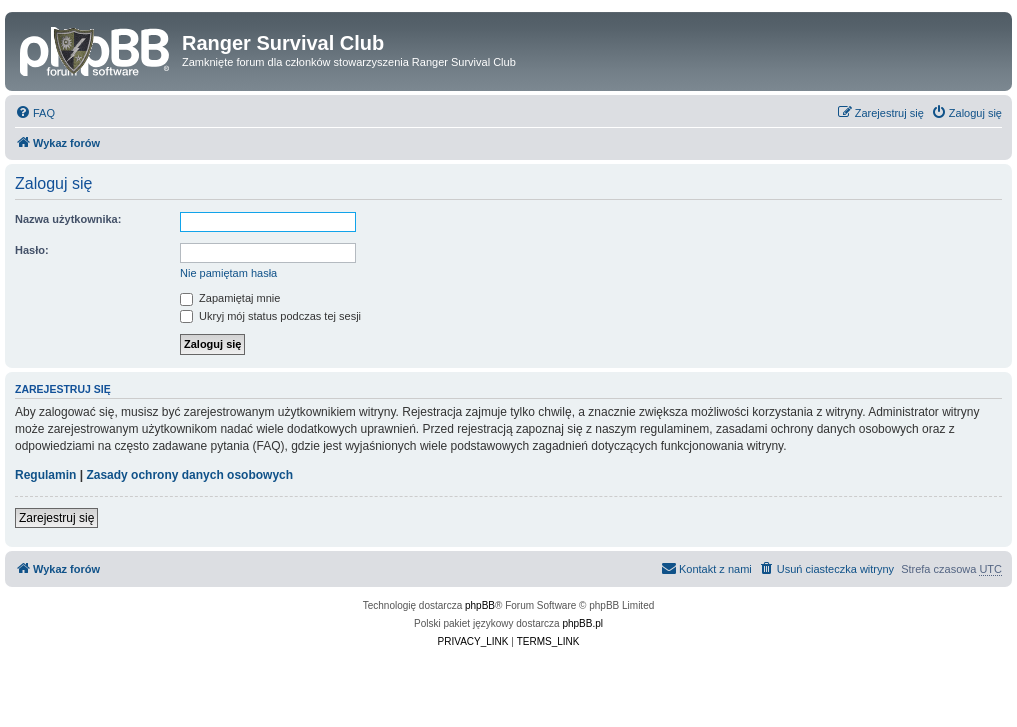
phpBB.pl (582, 623)
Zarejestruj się (56, 518)
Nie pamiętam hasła (228, 273)
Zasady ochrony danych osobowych (189, 475)
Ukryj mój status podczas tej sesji (270, 316)
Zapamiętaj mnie (230, 298)
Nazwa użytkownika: (68, 219)
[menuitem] (35, 113)
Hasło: (32, 250)
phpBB (480, 605)
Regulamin (45, 475)
